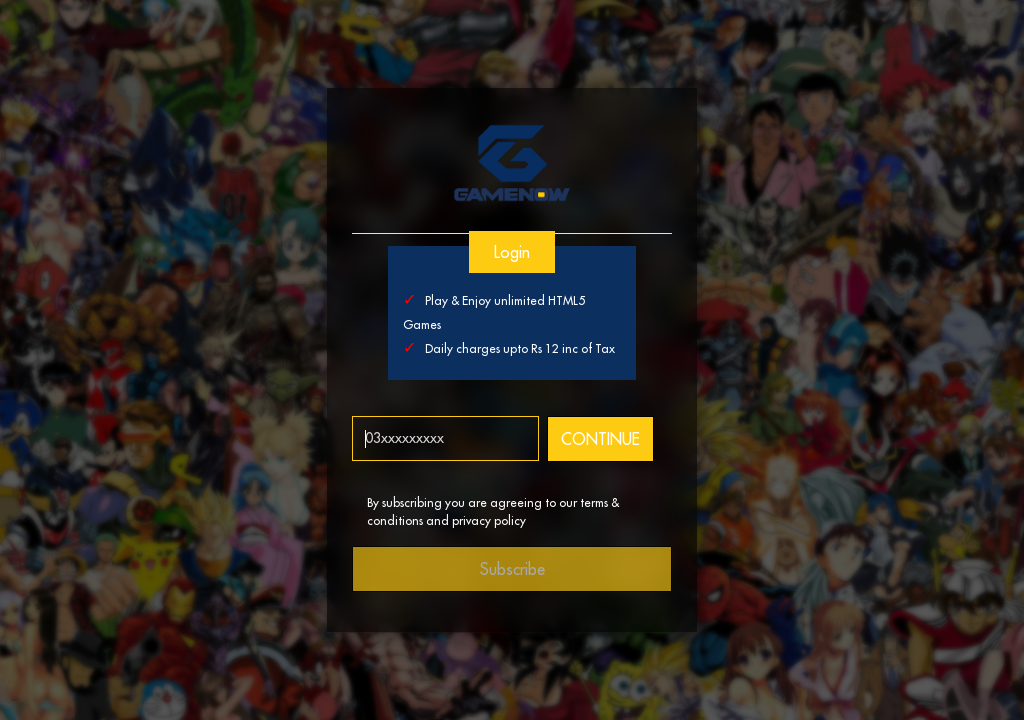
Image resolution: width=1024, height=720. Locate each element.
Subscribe (512, 569)
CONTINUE (599, 439)
